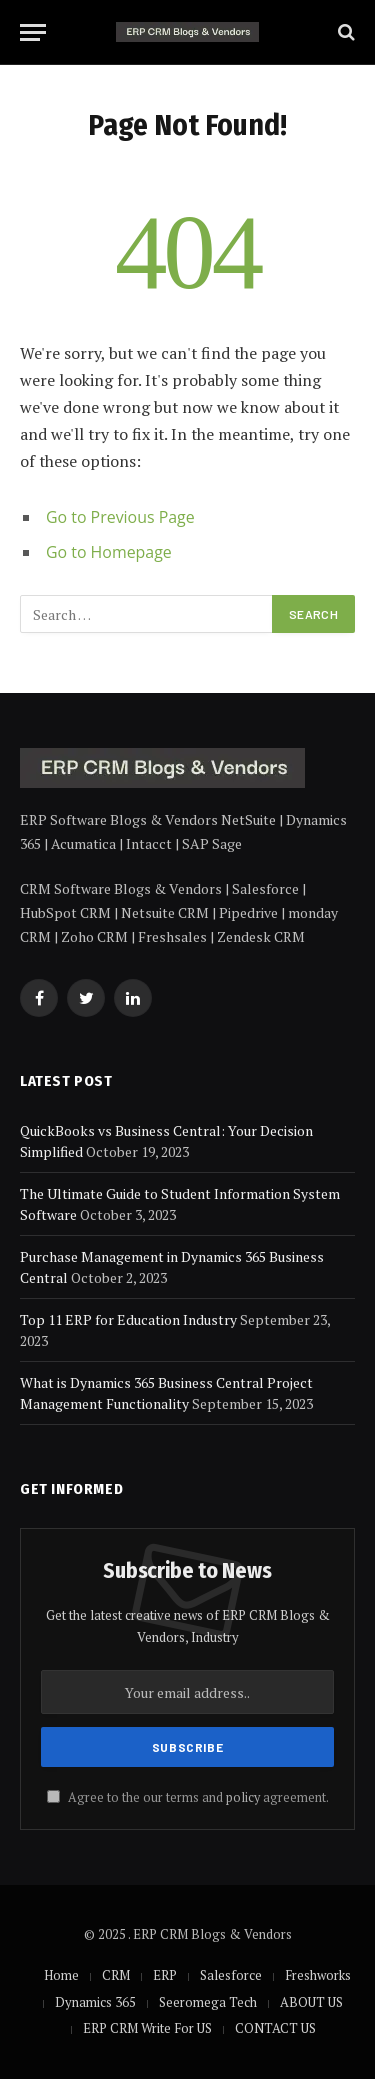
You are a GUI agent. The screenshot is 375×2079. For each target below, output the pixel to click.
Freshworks (318, 1975)
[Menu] (33, 32)
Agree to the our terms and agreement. (188, 1797)
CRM (116, 1975)
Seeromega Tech (208, 2002)
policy (243, 1797)
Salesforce (231, 1975)
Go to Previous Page (120, 517)
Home (61, 1975)
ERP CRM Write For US (147, 2028)
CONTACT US (275, 2028)
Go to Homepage (109, 552)
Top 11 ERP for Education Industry (128, 1319)
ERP (165, 1975)
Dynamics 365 (95, 2002)
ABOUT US (311, 2002)
